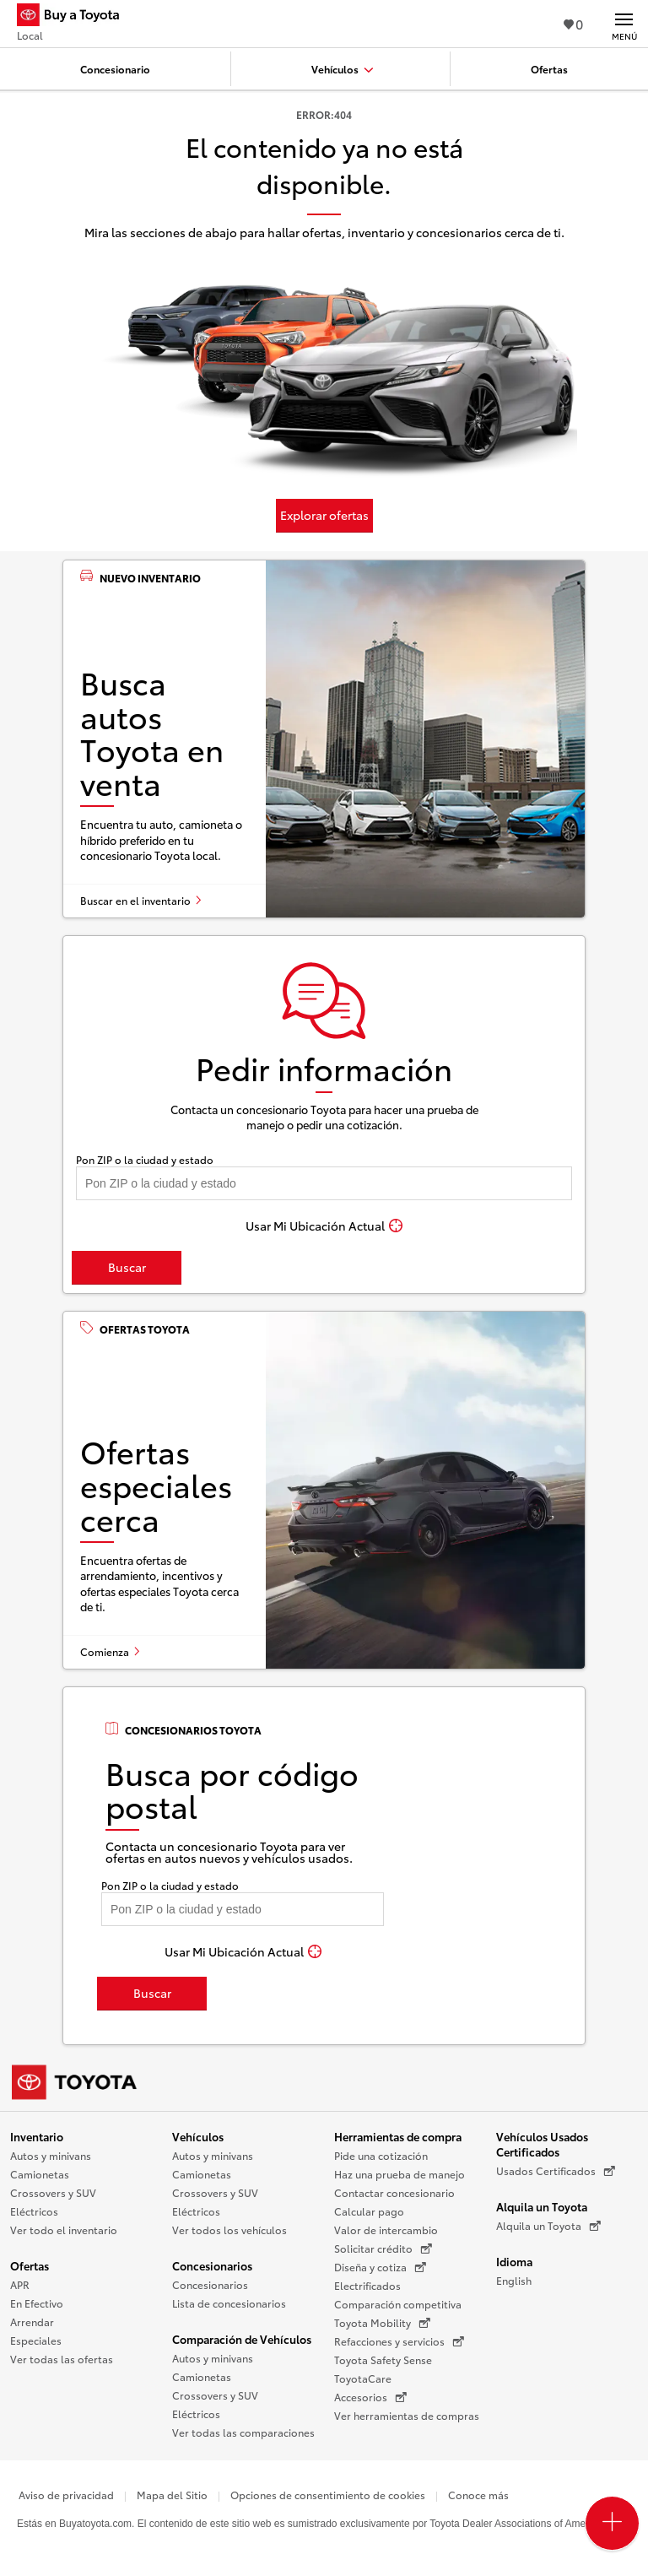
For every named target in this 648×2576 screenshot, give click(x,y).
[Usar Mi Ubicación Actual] (324, 1225)
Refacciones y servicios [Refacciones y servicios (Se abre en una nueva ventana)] (399, 2341)
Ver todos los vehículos (229, 2229)
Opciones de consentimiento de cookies (327, 2494)
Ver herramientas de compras (406, 2415)
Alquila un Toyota (541, 2206)
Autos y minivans (50, 2155)
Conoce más (478, 2494)
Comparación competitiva (398, 2304)
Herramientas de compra (398, 2136)
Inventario (36, 2136)
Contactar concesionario (394, 2192)
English (514, 2280)
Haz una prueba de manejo (399, 2174)
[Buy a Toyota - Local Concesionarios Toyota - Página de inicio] (75, 16)
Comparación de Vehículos (241, 2338)
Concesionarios (212, 2265)
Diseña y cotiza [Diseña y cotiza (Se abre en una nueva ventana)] (380, 2267)
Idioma (514, 2261)
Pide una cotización (381, 2155)
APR (20, 2284)
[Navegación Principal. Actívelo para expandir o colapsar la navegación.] (624, 23)
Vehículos (198, 2136)
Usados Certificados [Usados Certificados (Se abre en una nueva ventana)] (555, 2171)
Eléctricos (34, 2211)
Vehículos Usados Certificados (542, 2144)
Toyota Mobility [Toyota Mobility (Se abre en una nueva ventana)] (382, 2323)
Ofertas (29, 2265)
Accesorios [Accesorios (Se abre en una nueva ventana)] (370, 2397)
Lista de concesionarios (229, 2303)
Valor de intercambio (386, 2229)
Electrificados (367, 2285)
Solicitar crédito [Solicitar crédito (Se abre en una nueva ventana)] (383, 2248)
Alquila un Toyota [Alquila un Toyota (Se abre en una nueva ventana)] (548, 2225)
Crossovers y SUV (53, 2192)
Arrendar (32, 2321)
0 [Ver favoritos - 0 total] (573, 23)
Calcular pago (369, 2211)
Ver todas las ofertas (61, 2358)
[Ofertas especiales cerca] (324, 1490)
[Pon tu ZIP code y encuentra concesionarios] (324, 1183)
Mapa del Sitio (172, 2494)
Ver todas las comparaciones (243, 2432)
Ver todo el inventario (63, 2229)
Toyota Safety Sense (383, 2359)
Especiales (36, 2340)
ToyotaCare (363, 2378)
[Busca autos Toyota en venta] (324, 738)
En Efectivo (36, 2303)
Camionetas (39, 2174)
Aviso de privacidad (66, 2494)
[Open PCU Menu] (612, 2523)
